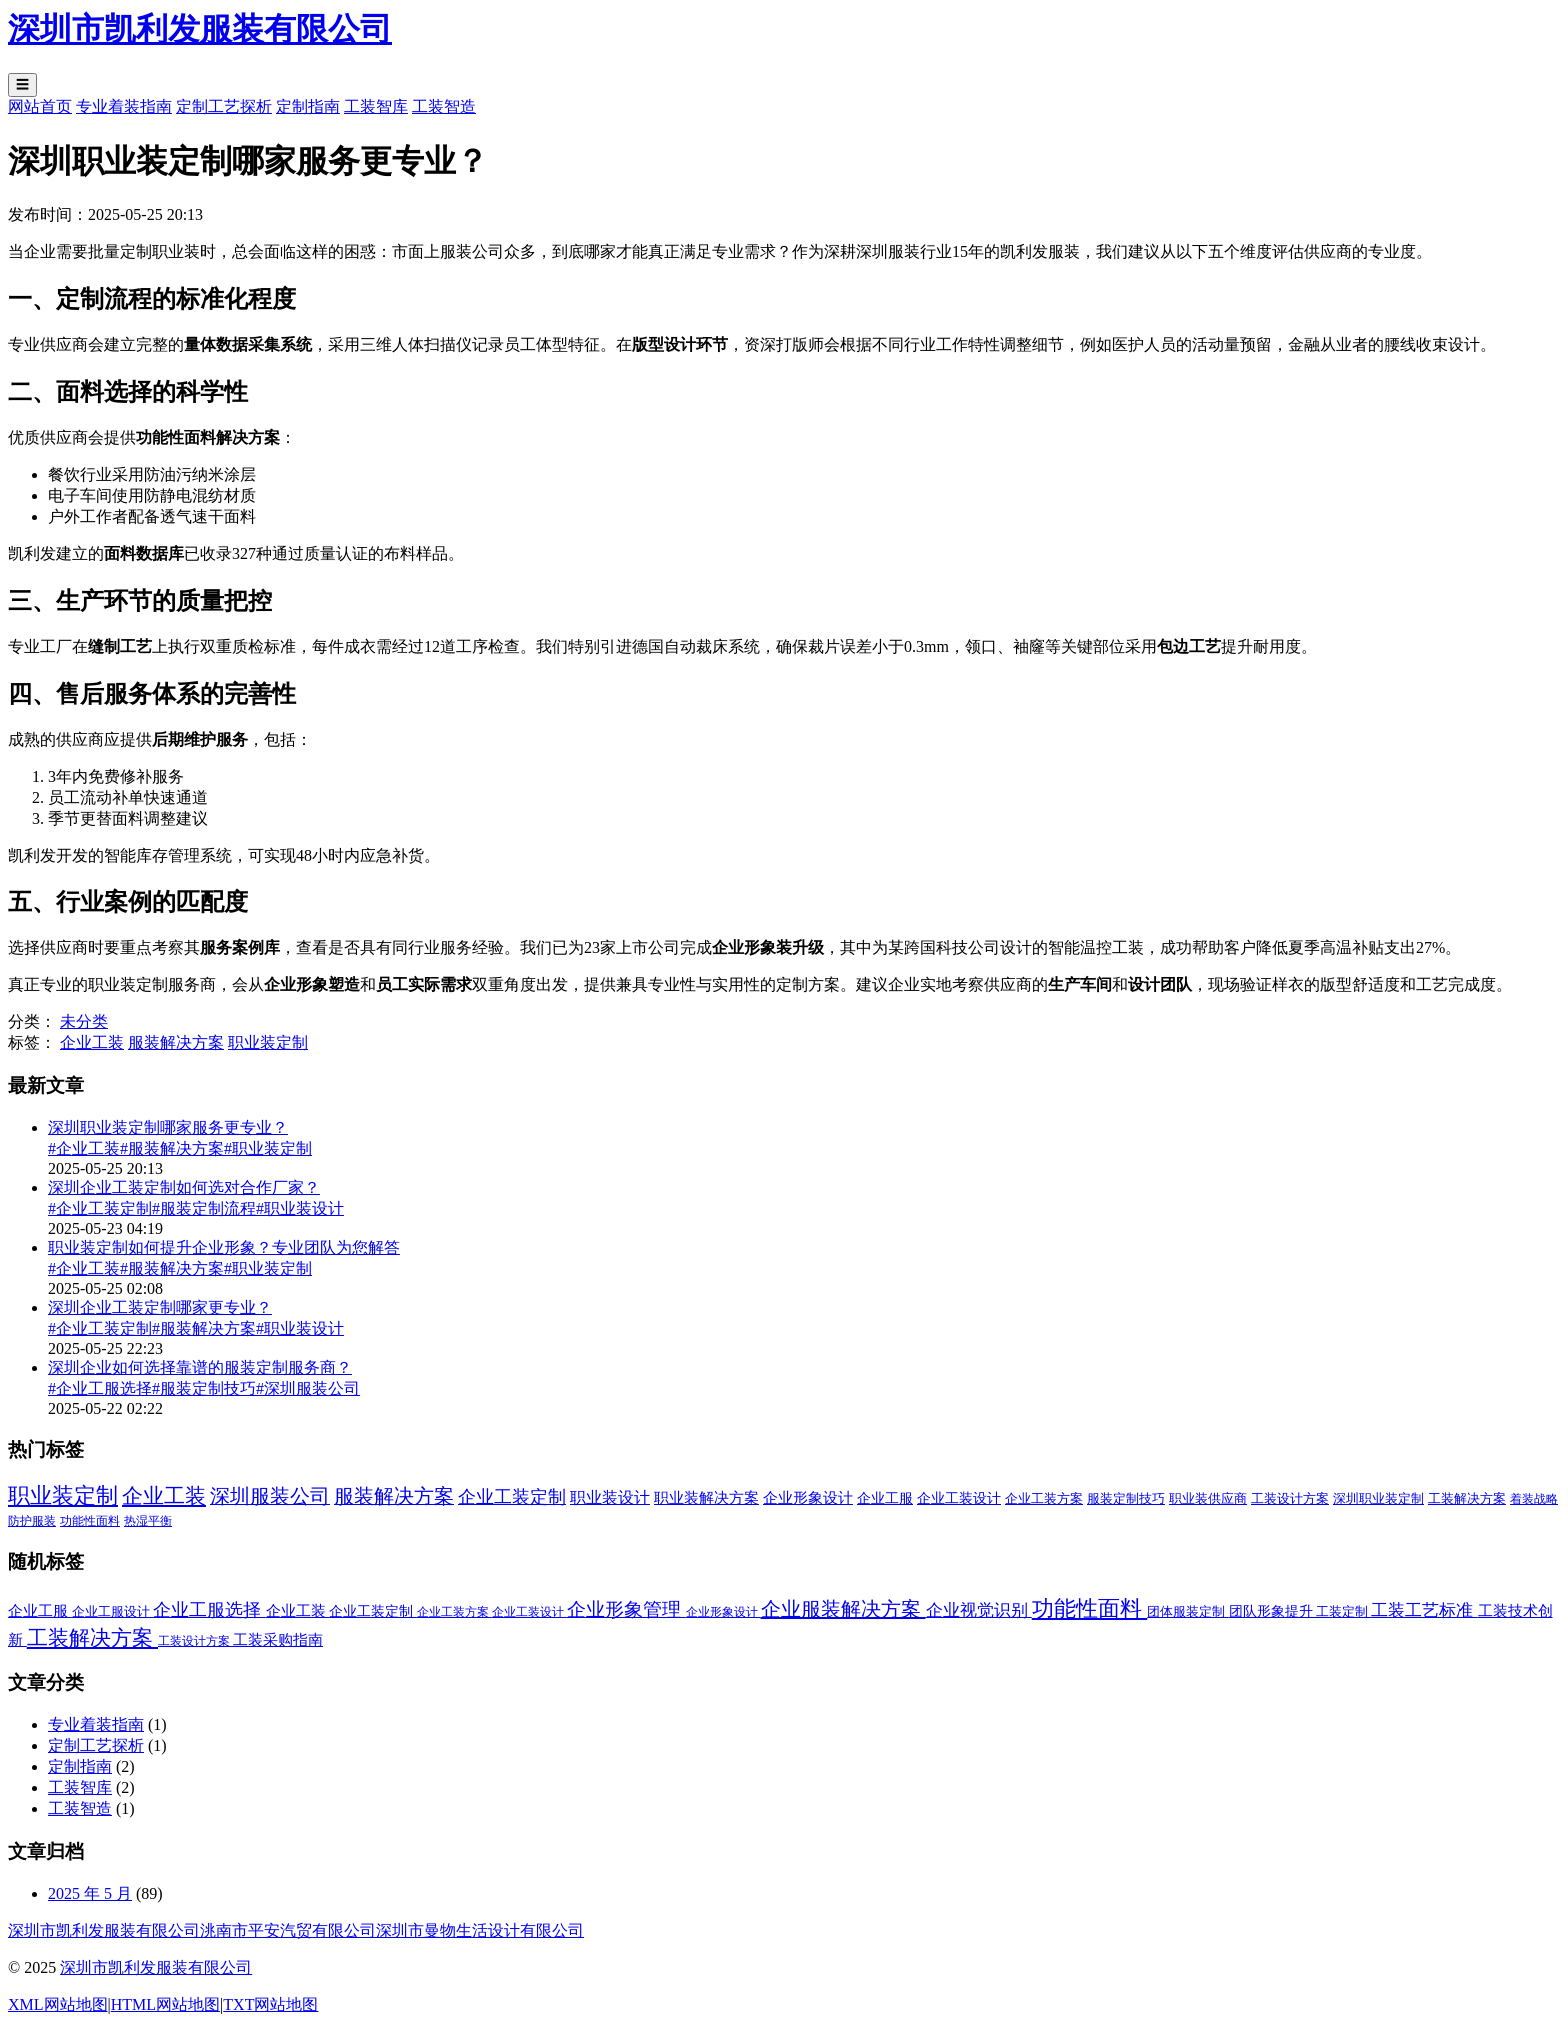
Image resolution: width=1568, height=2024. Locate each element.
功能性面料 (1090, 1608)
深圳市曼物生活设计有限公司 (480, 1930)
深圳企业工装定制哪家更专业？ (160, 1307)
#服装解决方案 (172, 1148)
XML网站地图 (58, 2004)
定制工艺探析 (224, 106)
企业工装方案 (454, 1612)
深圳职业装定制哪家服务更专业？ (168, 1127)
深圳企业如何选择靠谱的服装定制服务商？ (200, 1367)
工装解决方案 (92, 1638)
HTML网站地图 (165, 2004)
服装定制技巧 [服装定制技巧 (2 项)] (1126, 1498)
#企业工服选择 (100, 1388)
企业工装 (92, 1042)
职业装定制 (268, 1042)
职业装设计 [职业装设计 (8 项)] (610, 1498)
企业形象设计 (723, 1612)
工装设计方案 (195, 1641)
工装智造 (444, 106)
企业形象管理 (626, 1609)
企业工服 (40, 1611)
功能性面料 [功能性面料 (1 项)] (90, 1521)
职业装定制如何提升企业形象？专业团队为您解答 (224, 1247)
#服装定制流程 (204, 1208)
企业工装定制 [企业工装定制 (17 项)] (512, 1497)
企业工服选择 (209, 1610)
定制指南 (308, 106)
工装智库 (376, 106)
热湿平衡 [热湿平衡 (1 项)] (148, 1521)
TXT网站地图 (270, 2004)
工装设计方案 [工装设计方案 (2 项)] (1290, 1498)
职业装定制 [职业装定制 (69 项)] (63, 1495)
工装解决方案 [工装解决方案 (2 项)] (1467, 1498)
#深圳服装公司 (308, 1388)
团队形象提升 (1273, 1611)
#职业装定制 (268, 1148)
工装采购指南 (278, 1640)
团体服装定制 (1187, 1611)
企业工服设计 (112, 1611)
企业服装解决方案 (843, 1609)
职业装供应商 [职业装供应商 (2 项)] (1208, 1498)
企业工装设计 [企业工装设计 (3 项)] (959, 1498)
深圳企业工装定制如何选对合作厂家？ (184, 1187)
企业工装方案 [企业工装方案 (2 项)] (1044, 1498)
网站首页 (40, 106)
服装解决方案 (176, 1042)
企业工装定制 (373, 1611)
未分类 (84, 1021)
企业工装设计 (529, 1612)
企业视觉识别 (979, 1610)
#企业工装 (84, 1148)
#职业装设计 (300, 1208)
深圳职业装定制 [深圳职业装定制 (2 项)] (1378, 1498)
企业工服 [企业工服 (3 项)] (885, 1498)
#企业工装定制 (100, 1208)
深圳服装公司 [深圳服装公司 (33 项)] (270, 1496)
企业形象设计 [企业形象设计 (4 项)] (808, 1498)
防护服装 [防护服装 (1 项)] (32, 1521)
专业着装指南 (124, 106)
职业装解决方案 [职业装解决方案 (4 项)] (706, 1498)
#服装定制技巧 (204, 1388)
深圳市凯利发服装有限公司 (104, 1930)
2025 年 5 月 (90, 1893)
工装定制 (1343, 1611)
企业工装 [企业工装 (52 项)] (164, 1496)
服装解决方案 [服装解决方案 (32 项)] (394, 1496)
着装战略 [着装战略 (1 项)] (1534, 1499)
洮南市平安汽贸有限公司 (288, 1930)
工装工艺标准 (1424, 1610)
